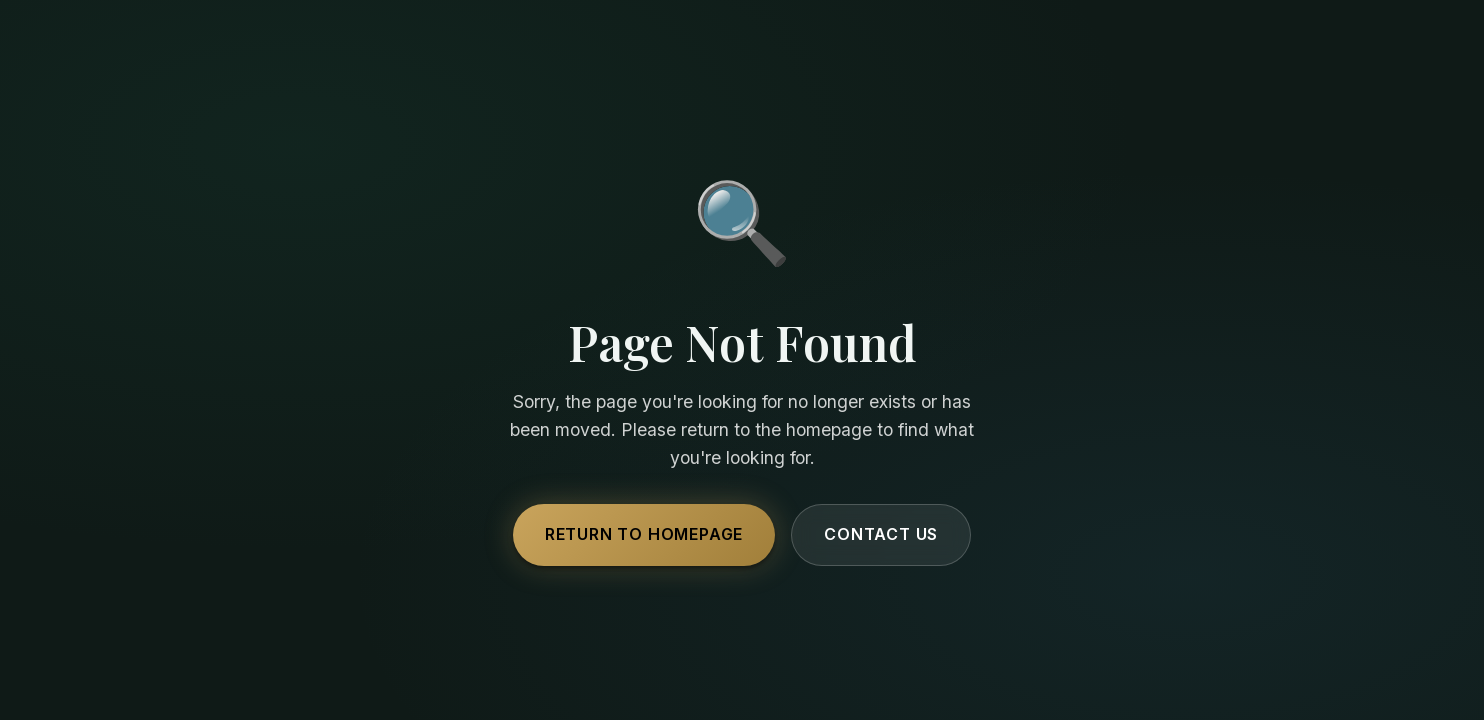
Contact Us (881, 534)
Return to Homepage (644, 534)
